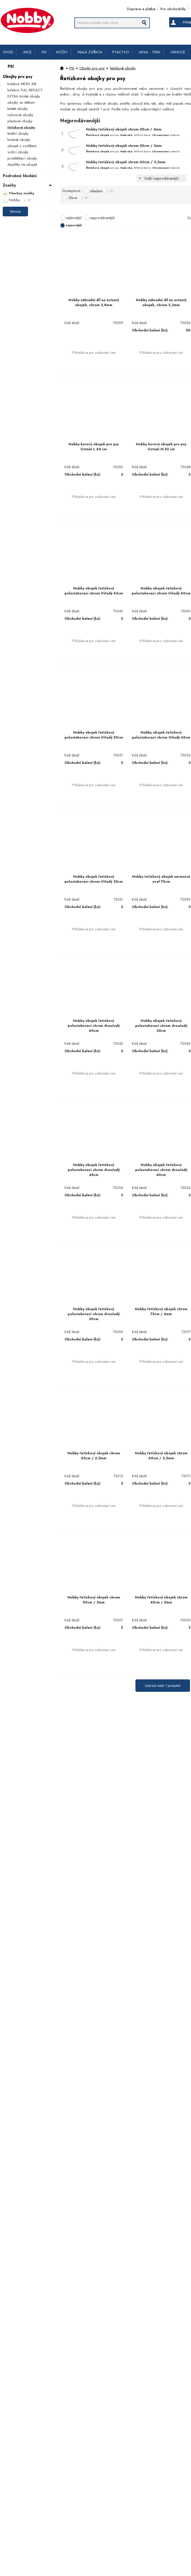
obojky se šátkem (21, 102)
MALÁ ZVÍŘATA (90, 52)
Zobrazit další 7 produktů (162, 1686)
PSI (44, 52)
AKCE (27, 52)
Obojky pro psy (92, 68)
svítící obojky (18, 152)
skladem (102, 191)
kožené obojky (18, 139)
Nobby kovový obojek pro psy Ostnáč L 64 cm (93, 447)
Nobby (20, 200)
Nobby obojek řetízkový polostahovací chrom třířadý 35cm (93, 879)
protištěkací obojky (22, 158)
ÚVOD (8, 52)
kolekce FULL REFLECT (25, 90)
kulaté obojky (17, 108)
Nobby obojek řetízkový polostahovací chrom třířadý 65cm (93, 591)
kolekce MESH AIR (21, 84)
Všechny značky (21, 193)
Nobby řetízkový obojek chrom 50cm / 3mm (93, 1600)
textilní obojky (18, 133)
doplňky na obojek (22, 164)
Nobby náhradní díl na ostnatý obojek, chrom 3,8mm (93, 302)
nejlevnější (74, 218)
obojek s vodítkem (22, 146)
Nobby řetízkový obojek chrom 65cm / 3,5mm (93, 1456)
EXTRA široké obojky (23, 96)
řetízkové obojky (21, 127)
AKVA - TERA (149, 52)
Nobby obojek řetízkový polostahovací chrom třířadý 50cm (93, 735)
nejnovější (74, 225)
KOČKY (62, 52)
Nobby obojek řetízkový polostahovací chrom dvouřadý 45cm (94, 1167)
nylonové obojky (20, 115)
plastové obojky (19, 121)
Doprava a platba (141, 8)
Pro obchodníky (173, 8)
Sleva (78, 197)
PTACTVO (120, 52)
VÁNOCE (177, 52)
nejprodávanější (102, 218)
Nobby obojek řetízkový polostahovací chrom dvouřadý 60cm (94, 1023)
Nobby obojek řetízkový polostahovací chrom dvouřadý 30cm (94, 1311)
